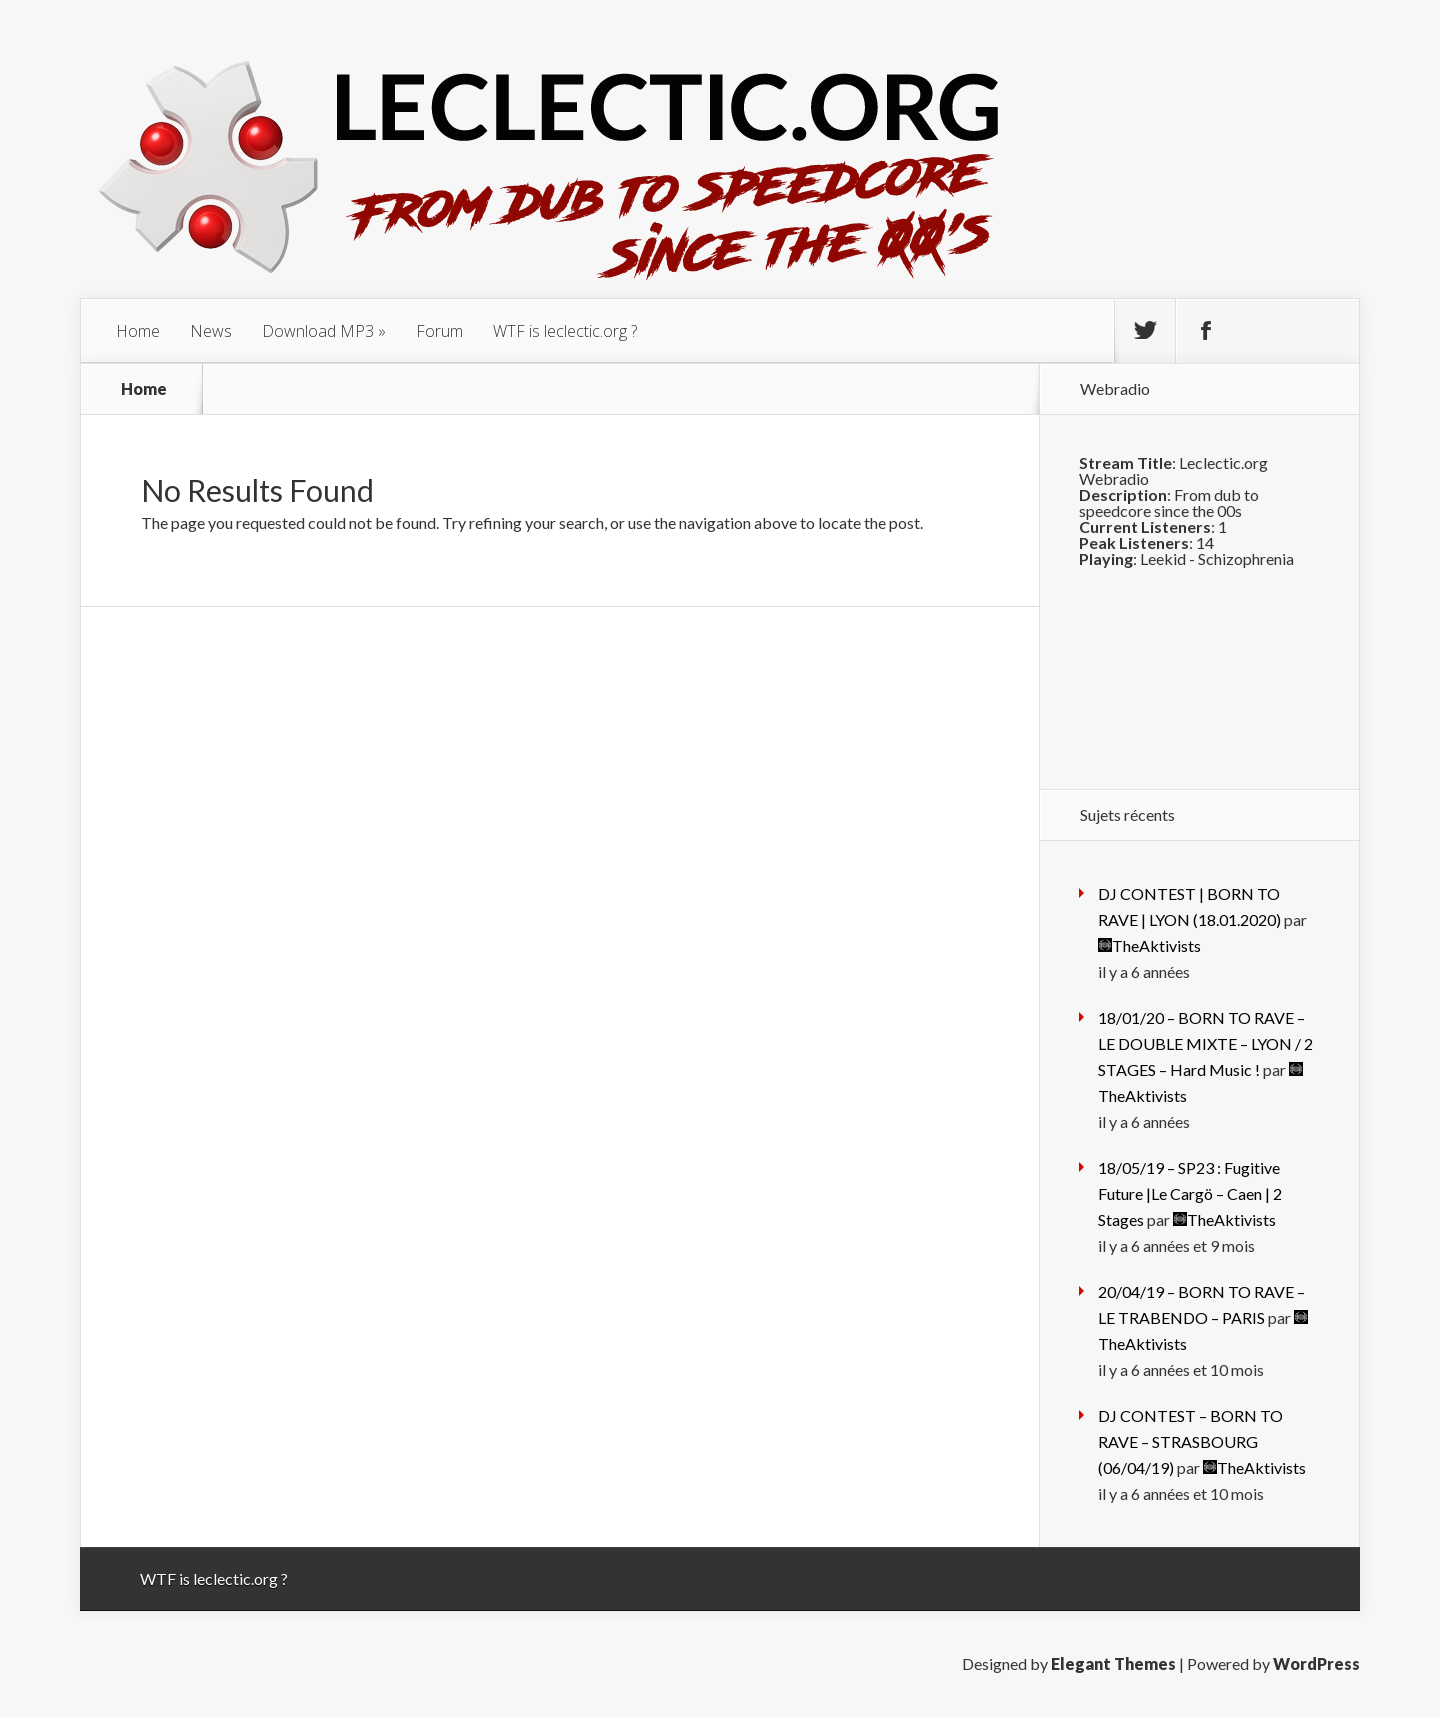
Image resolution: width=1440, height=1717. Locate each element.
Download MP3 (318, 331)
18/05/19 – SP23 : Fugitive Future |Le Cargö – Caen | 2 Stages (1190, 1193)
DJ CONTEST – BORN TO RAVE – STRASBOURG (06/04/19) (1190, 1441)
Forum (439, 331)
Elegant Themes (1113, 1663)
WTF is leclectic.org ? (565, 331)
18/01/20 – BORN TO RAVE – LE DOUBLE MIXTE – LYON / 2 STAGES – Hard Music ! (1205, 1043)
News (211, 331)
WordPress (1316, 1663)
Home (138, 331)
